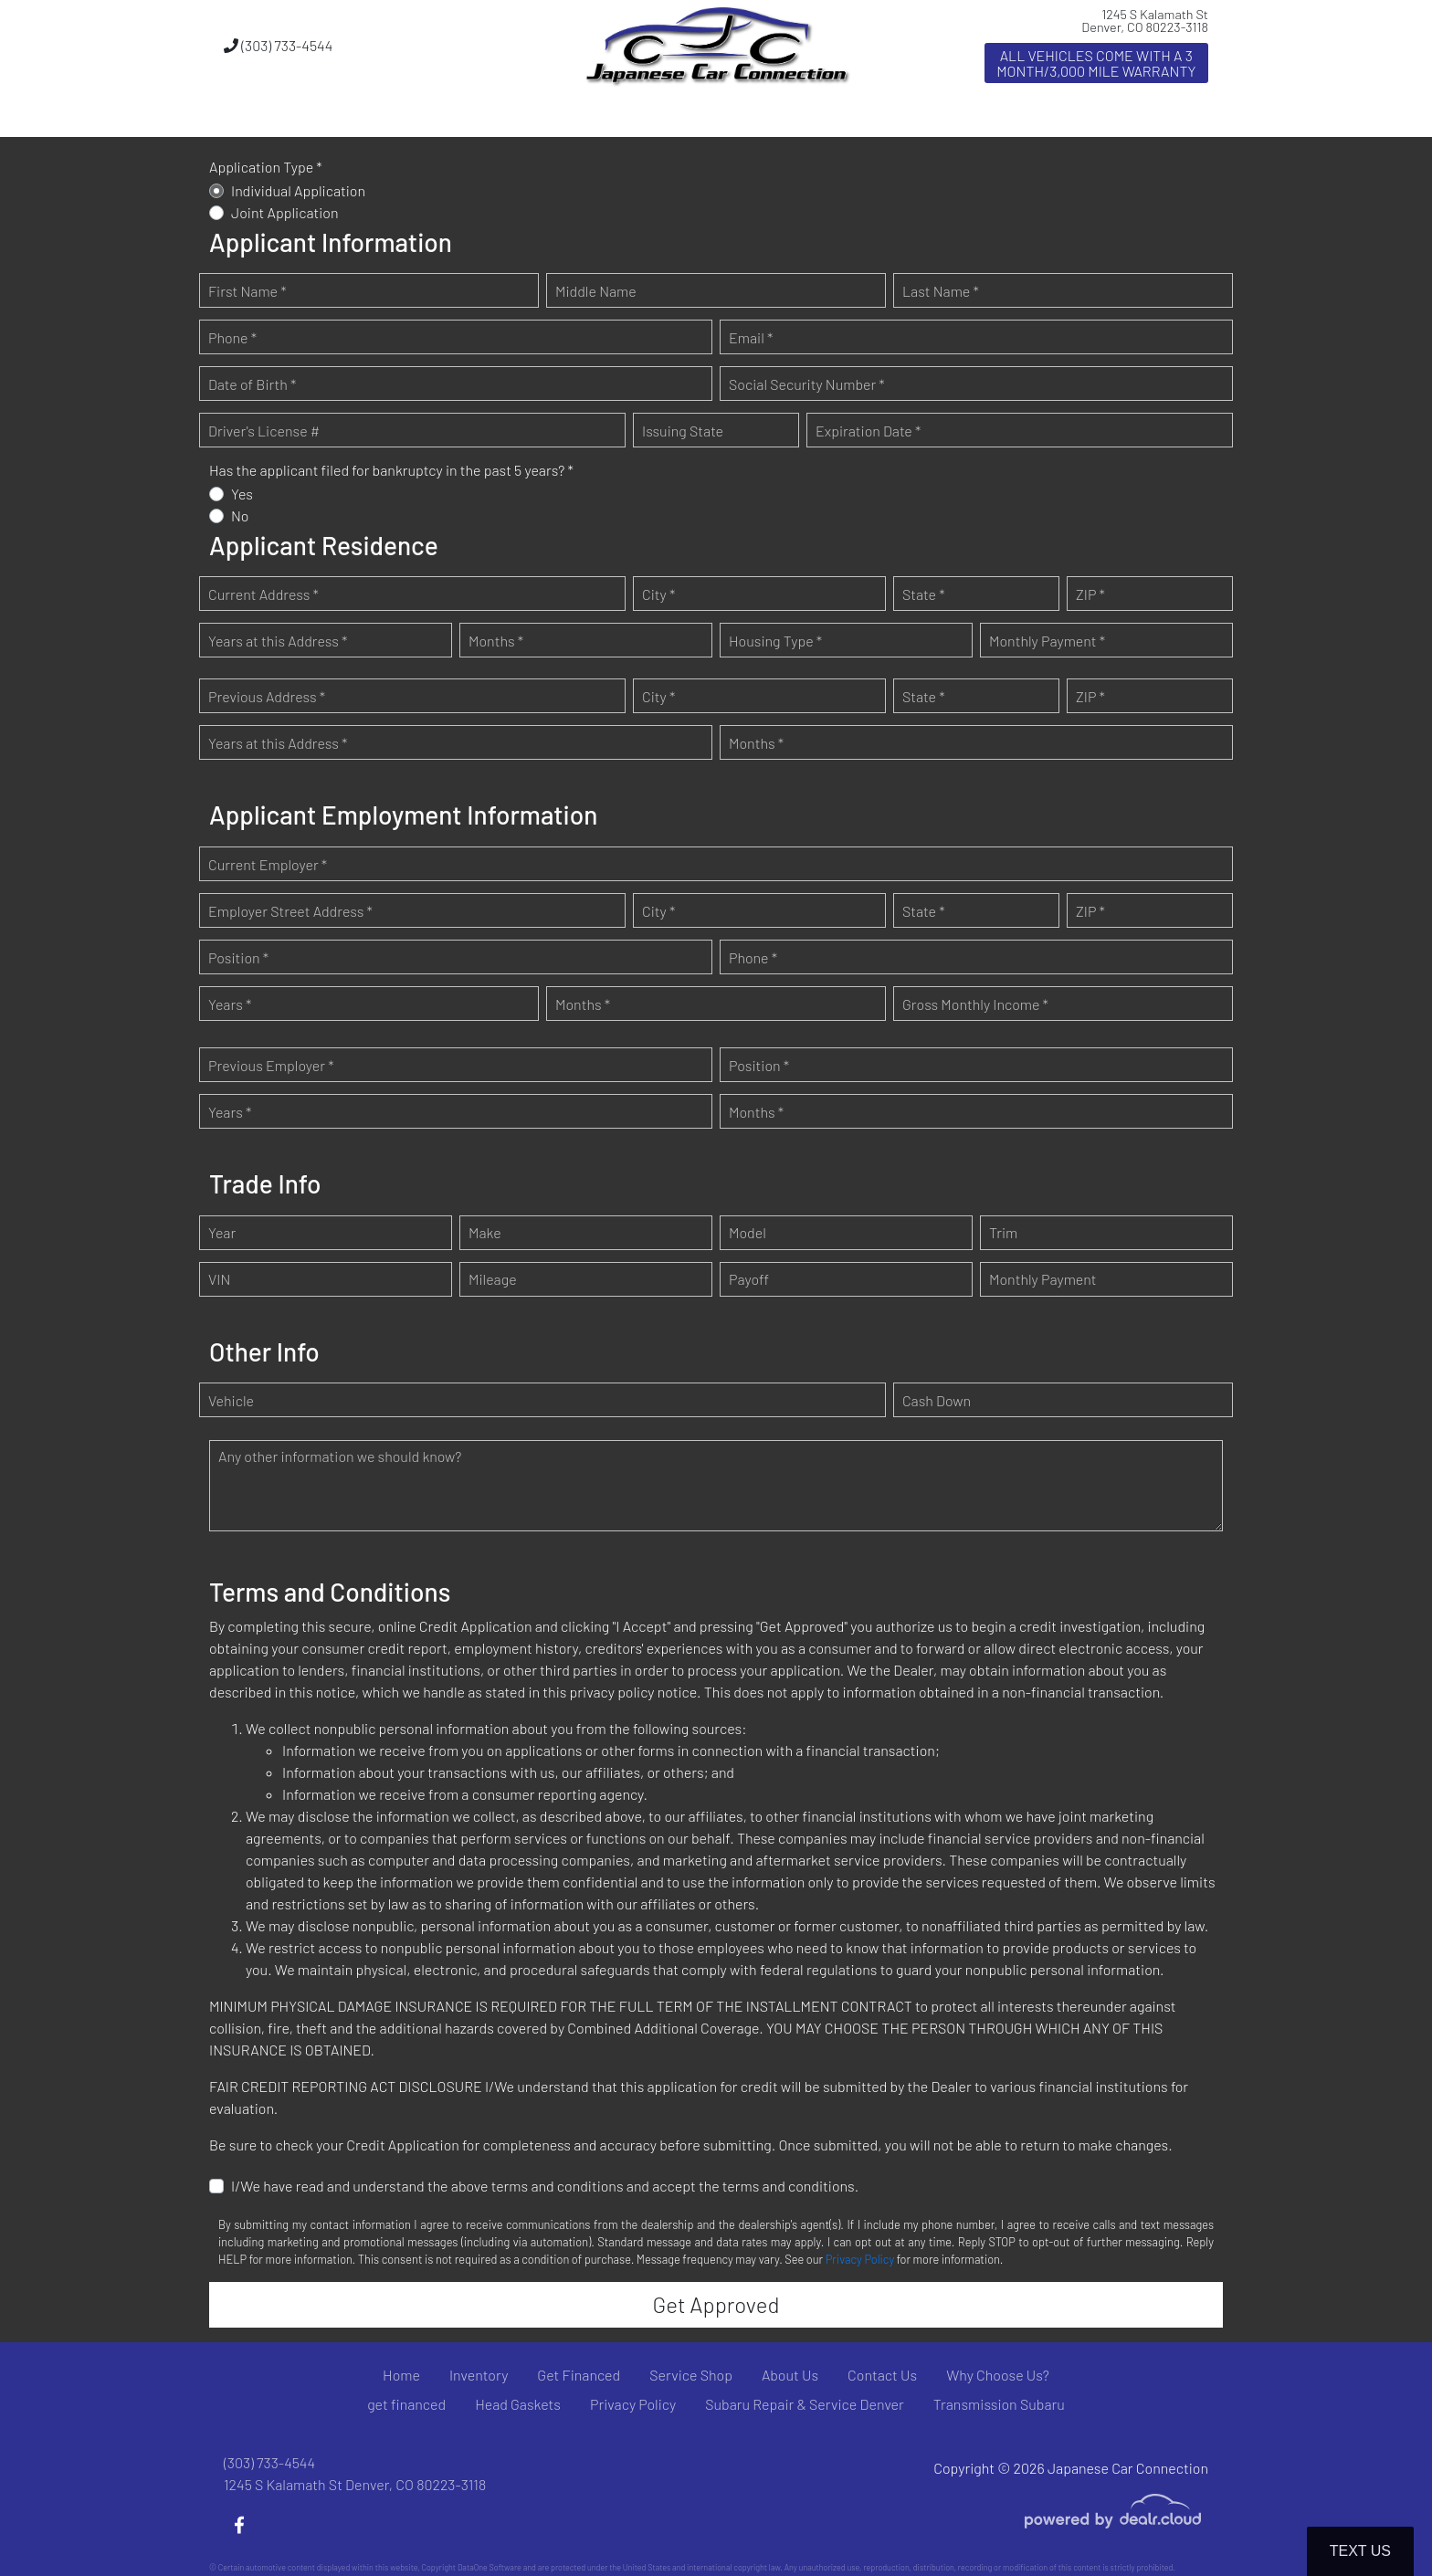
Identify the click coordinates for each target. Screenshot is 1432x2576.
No (240, 515)
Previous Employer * (271, 1065)
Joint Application (285, 212)
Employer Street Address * (290, 911)
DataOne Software (489, 2567)
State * (923, 594)
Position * (238, 957)
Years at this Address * (277, 640)
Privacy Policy (860, 2259)
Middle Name (596, 291)
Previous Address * (266, 696)
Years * (229, 1004)
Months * (496, 640)
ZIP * (1090, 594)
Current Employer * (267, 864)
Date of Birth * (252, 384)
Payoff (749, 1279)
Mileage (493, 1279)
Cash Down (936, 1400)
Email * (751, 337)
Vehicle (231, 1400)
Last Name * (940, 291)
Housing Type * (775, 640)
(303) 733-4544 (278, 45)
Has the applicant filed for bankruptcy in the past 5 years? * (391, 469)
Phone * (232, 337)
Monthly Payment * (1047, 640)
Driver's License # (264, 430)
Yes (242, 493)
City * (658, 594)
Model (747, 1232)
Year (222, 1232)
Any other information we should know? (339, 1456)
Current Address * (263, 594)
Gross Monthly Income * (975, 1004)
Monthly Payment (1043, 1279)
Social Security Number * (807, 384)
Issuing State (682, 430)
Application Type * (265, 166)
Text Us (1360, 2551)
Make (485, 1232)
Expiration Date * (868, 430)
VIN (219, 1279)
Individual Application (298, 190)
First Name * (247, 291)
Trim (1003, 1232)
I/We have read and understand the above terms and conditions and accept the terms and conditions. (544, 2185)
